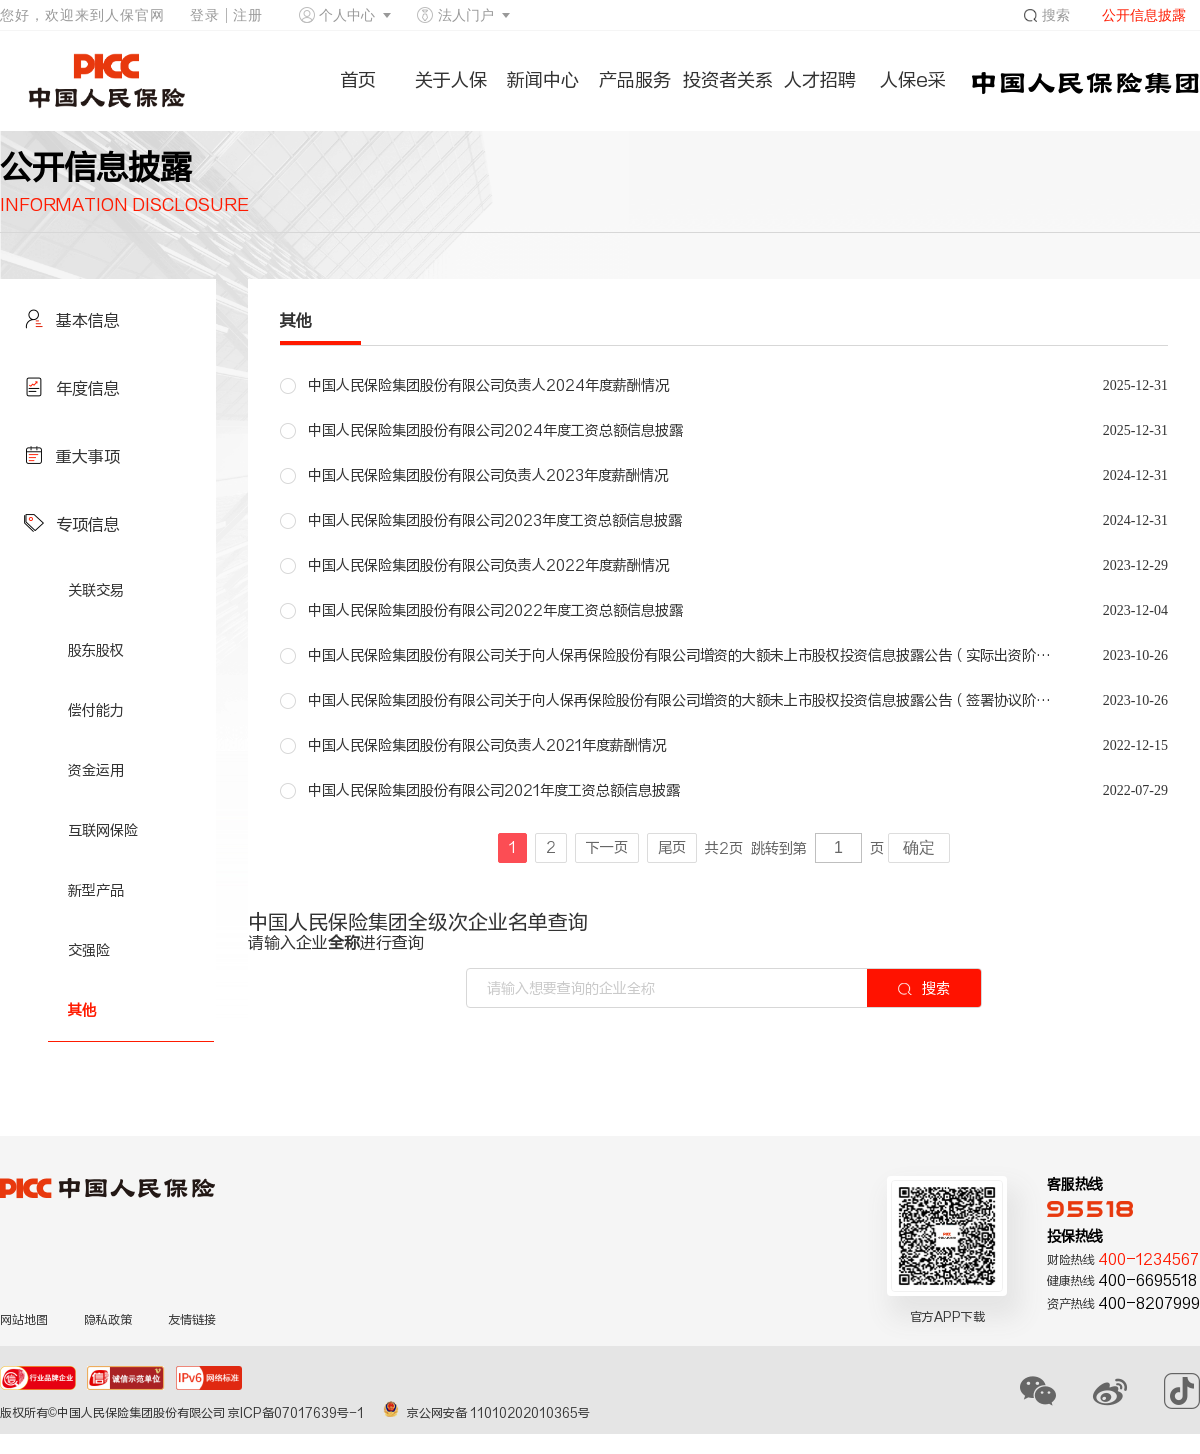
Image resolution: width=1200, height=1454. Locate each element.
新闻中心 (543, 80)
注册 (248, 15)
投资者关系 (728, 80)
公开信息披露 (1144, 15)
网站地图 (24, 1320)
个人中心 (347, 15)
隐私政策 (108, 1320)
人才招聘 (820, 80)
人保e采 (913, 80)
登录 (205, 15)
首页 (358, 80)
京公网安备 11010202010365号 (486, 1413)
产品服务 (635, 80)
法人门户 (466, 15)
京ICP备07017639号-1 (297, 1413)
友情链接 (192, 1320)
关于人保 (451, 80)
